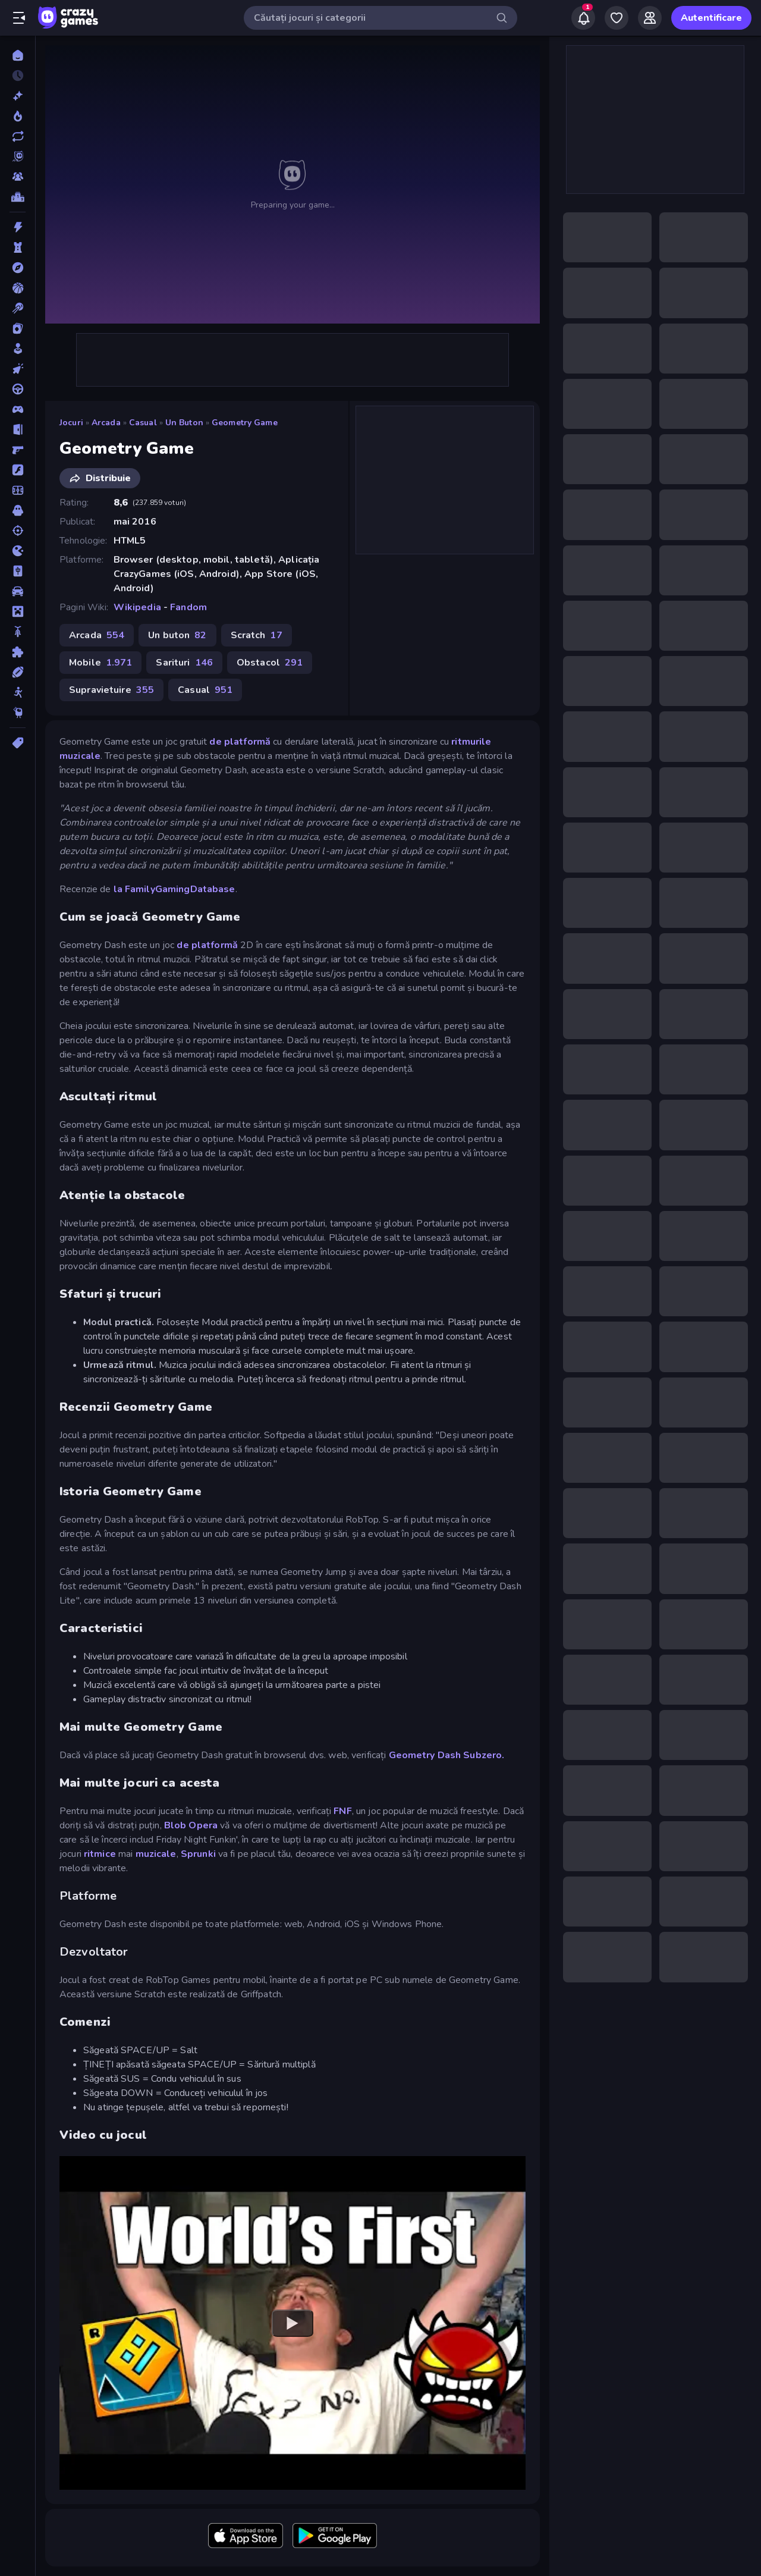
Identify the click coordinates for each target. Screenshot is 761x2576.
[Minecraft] (17, 611)
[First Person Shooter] (17, 450)
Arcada (106, 422)
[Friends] (650, 18)
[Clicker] (17, 369)
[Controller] (17, 409)
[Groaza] (17, 510)
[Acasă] (17, 55)
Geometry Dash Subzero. (447, 1755)
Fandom (188, 607)
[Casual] (17, 348)
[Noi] (17, 96)
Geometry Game (245, 422)
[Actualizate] (17, 136)
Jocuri (71, 422)
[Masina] (17, 591)
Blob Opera (191, 1825)
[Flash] (17, 470)
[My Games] (616, 18)
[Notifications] (583, 18)
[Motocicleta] (17, 632)
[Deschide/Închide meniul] (19, 18)
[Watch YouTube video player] (292, 2322)
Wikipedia (137, 607)
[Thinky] (17, 712)
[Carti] (17, 328)
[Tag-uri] (17, 743)
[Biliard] (17, 308)
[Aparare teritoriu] (17, 247)
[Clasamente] (17, 197)
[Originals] (17, 156)
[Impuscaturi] (17, 530)
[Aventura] (17, 268)
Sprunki (198, 1853)
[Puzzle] (17, 652)
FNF (342, 1811)
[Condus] (17, 389)
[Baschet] (17, 288)
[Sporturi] (17, 672)
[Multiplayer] (17, 177)
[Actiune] (17, 227)
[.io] (17, 551)
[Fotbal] (17, 490)
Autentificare (711, 17)
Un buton (184, 422)
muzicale (156, 1853)
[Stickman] (17, 692)
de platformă (240, 741)
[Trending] (17, 116)
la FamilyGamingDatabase (174, 889)
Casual (143, 422)
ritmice (100, 1853)
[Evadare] (17, 429)
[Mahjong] (17, 571)
